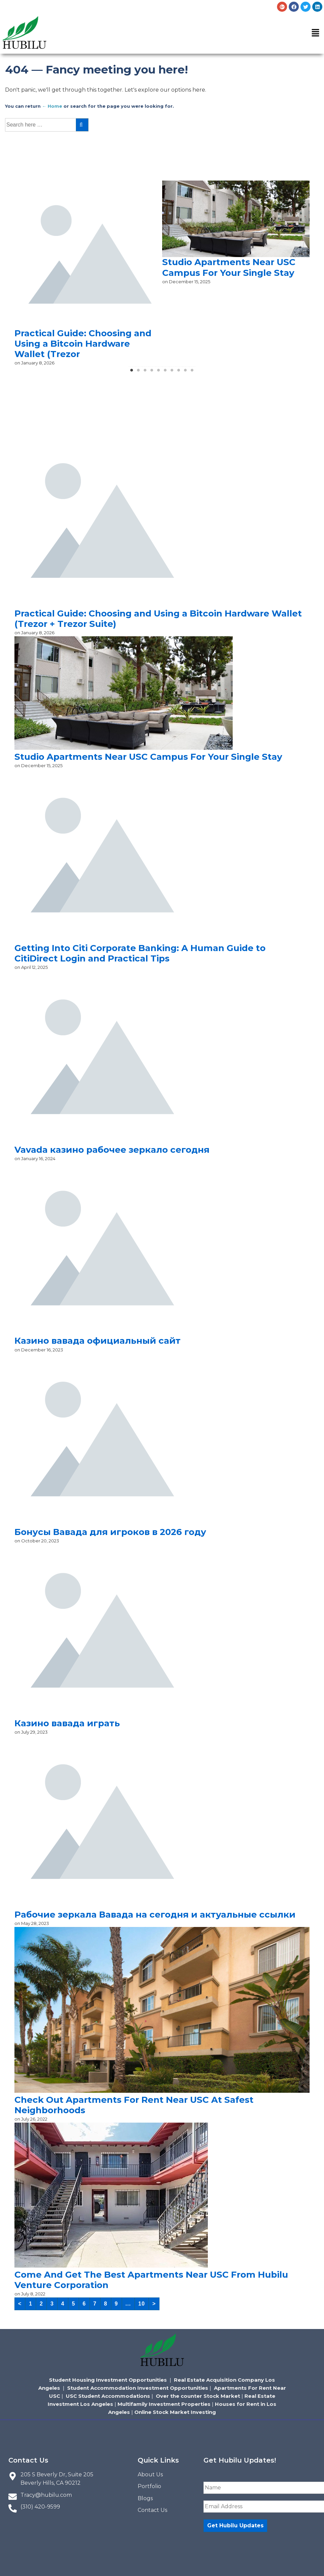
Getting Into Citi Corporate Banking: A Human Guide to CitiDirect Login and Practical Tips (140, 953)
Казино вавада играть (67, 1723)
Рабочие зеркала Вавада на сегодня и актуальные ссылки (154, 1914)
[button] (315, 33)
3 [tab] (145, 372)
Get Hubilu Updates (235, 2525)
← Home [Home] (52, 106)
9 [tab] (185, 372)
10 (141, 2304)
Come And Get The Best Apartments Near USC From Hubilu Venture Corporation (151, 2279)
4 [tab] (152, 372)
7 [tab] (172, 372)
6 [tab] (165, 372)
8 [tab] (179, 372)
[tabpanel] (88, 273)
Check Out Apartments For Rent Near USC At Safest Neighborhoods (133, 2105)
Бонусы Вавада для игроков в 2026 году (110, 1532)
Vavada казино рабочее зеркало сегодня (112, 1149)
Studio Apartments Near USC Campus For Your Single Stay (228, 267)
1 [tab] (132, 372)
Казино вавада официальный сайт (97, 1340)
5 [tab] (158, 372)
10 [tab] (192, 372)
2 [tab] (138, 372)
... (128, 2304)
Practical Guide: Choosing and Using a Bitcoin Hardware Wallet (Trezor (82, 343)
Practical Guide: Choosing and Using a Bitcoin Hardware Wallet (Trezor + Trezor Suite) (158, 618)
